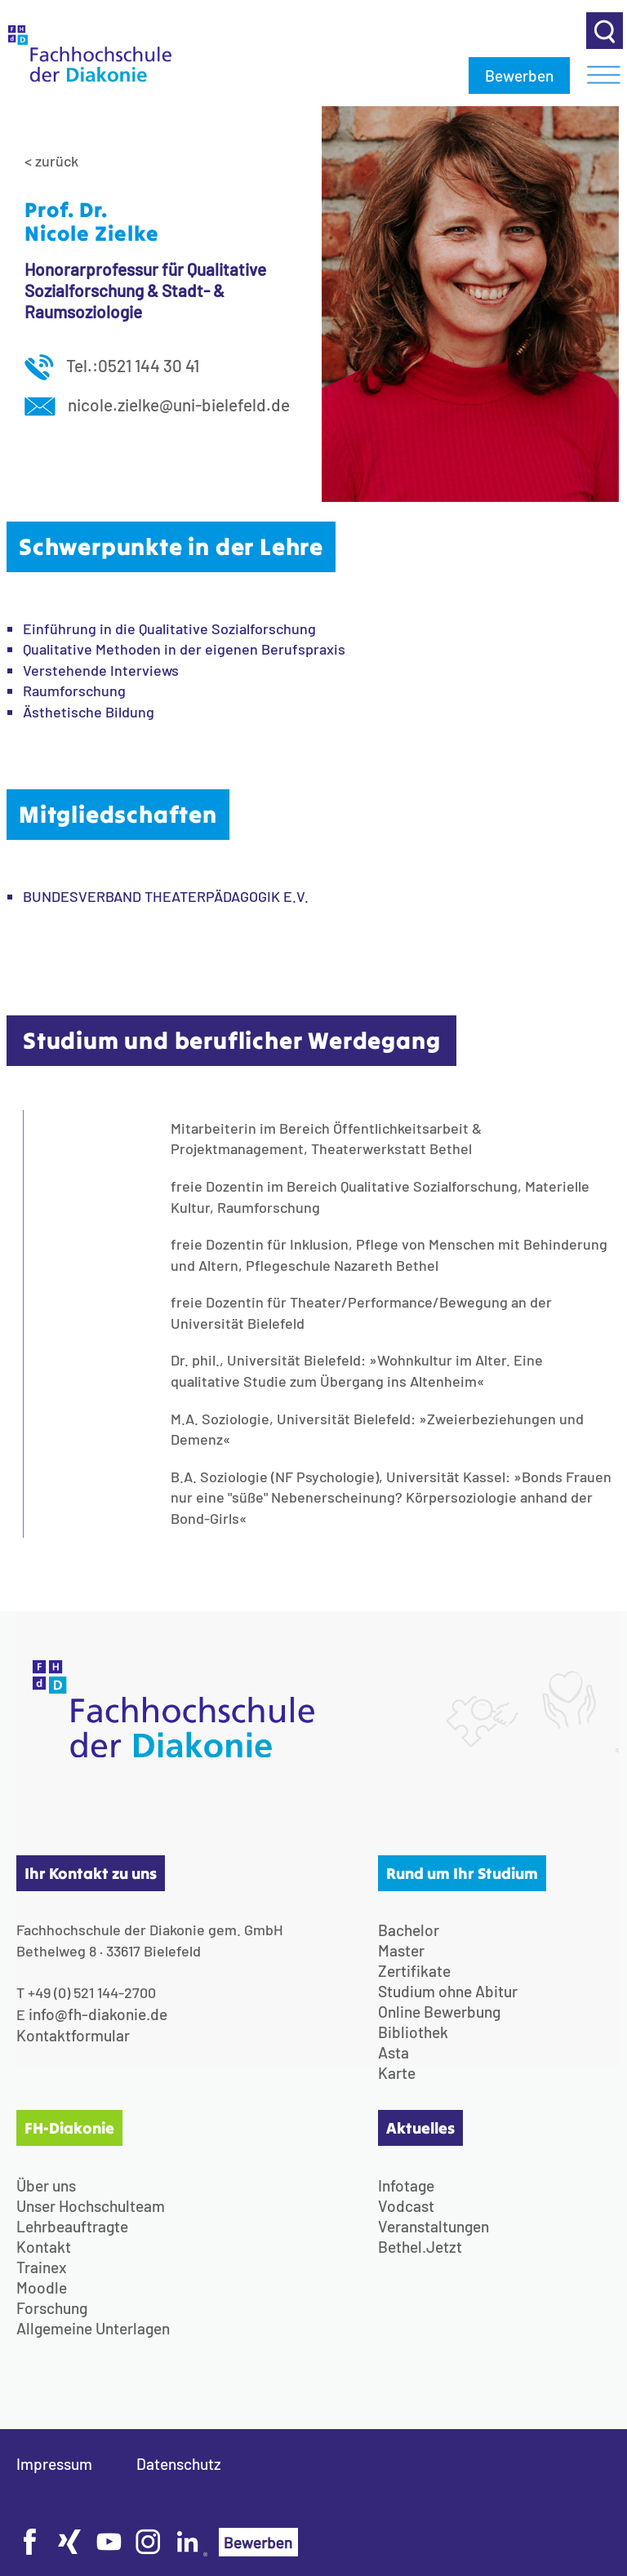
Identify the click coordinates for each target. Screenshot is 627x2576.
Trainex (41, 2267)
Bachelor (408, 1930)
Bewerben (519, 75)
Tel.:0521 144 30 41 (111, 365)
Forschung (51, 2307)
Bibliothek (413, 2032)
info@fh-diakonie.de (98, 2014)
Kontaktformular (73, 2035)
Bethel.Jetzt (420, 2246)
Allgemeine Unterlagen (93, 2328)
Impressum (54, 2463)
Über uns (46, 2185)
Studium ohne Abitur (448, 1991)
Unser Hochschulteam (90, 2205)
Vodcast (406, 2205)
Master (401, 1950)
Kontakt (43, 2246)
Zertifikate (414, 1970)
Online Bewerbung (439, 2011)
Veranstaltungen (433, 2226)
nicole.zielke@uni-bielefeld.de (157, 404)
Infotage (406, 2185)
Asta (393, 2052)
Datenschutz (178, 2463)
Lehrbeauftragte (72, 2226)
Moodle (41, 2287)
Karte (397, 2072)
